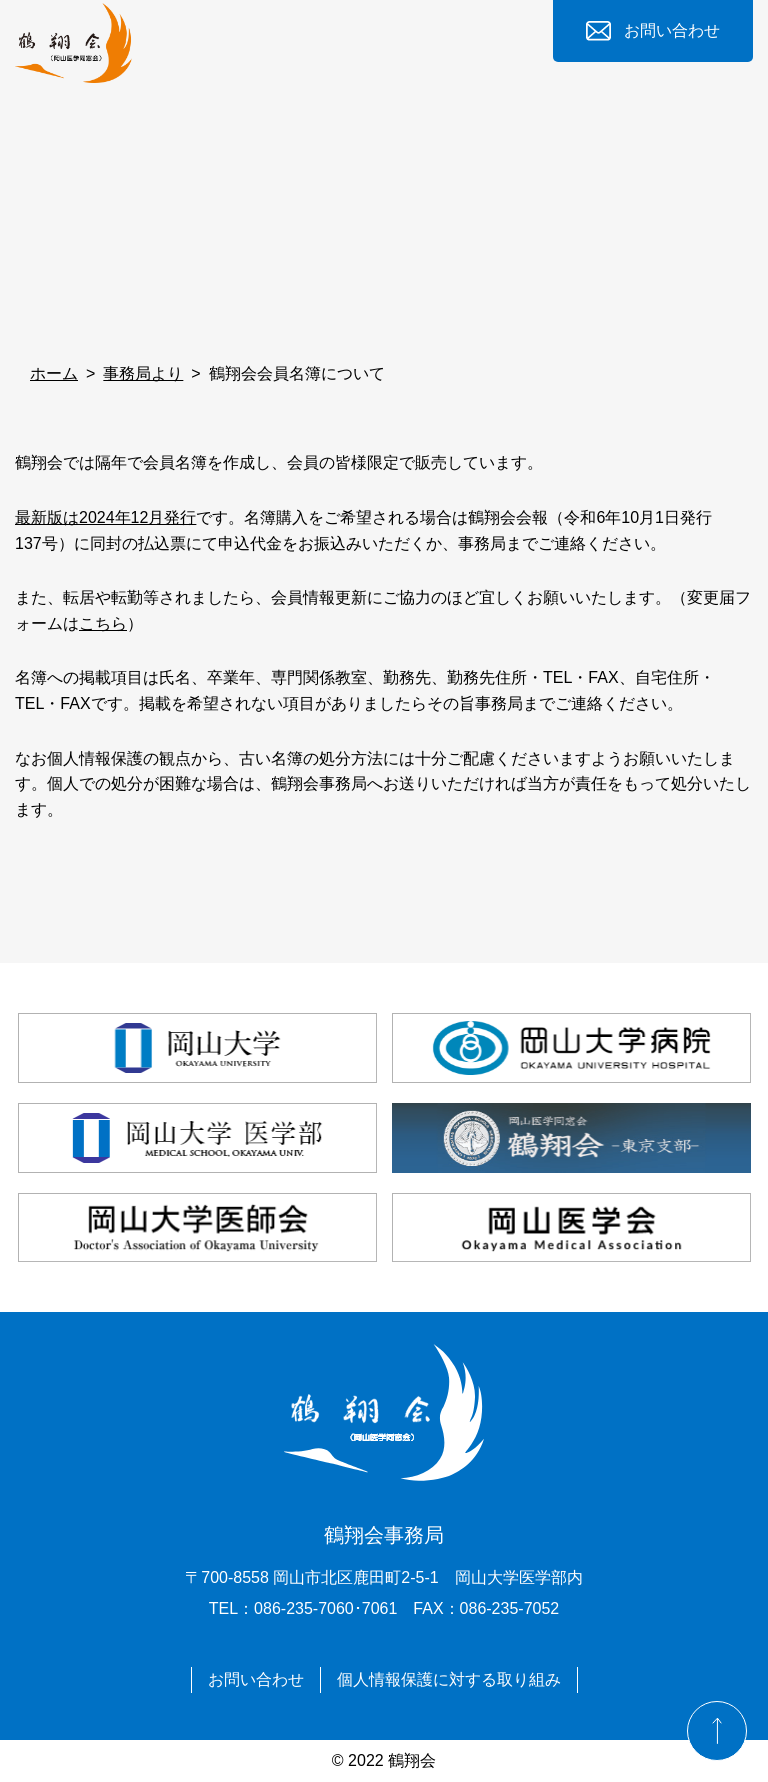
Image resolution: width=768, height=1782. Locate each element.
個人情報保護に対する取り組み (449, 1679)
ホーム (54, 373)
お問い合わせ (672, 30)
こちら (103, 623)
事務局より (143, 373)
